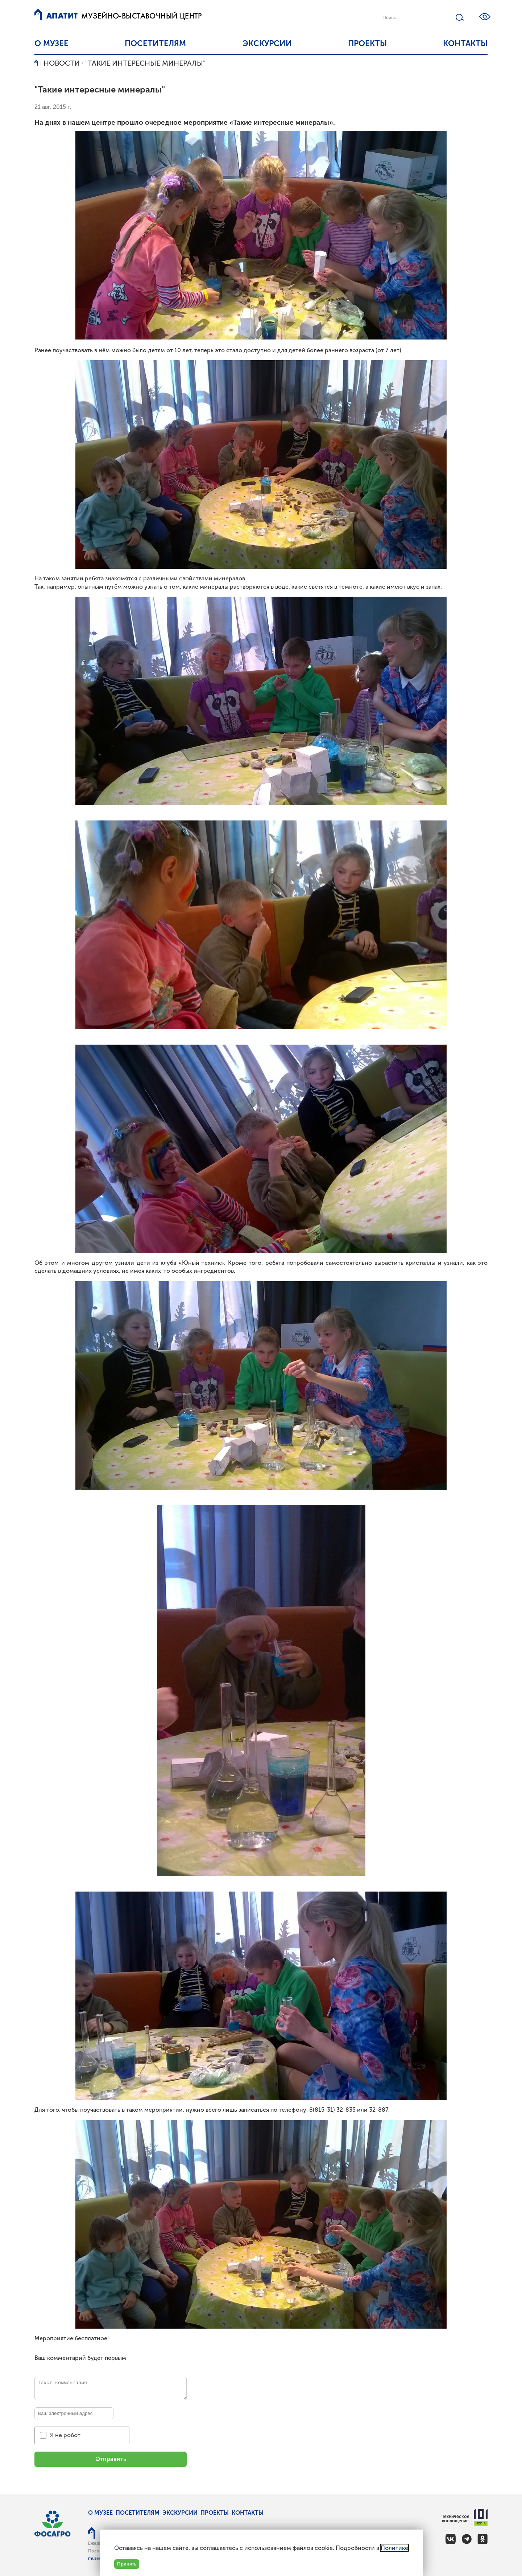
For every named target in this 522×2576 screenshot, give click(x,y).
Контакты (465, 43)
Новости (62, 63)
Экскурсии (267, 43)
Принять (126, 2564)
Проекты (367, 43)
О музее (51, 43)
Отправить (110, 2459)
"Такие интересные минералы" (145, 63)
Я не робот (65, 2435)
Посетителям (155, 43)
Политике (394, 2547)
